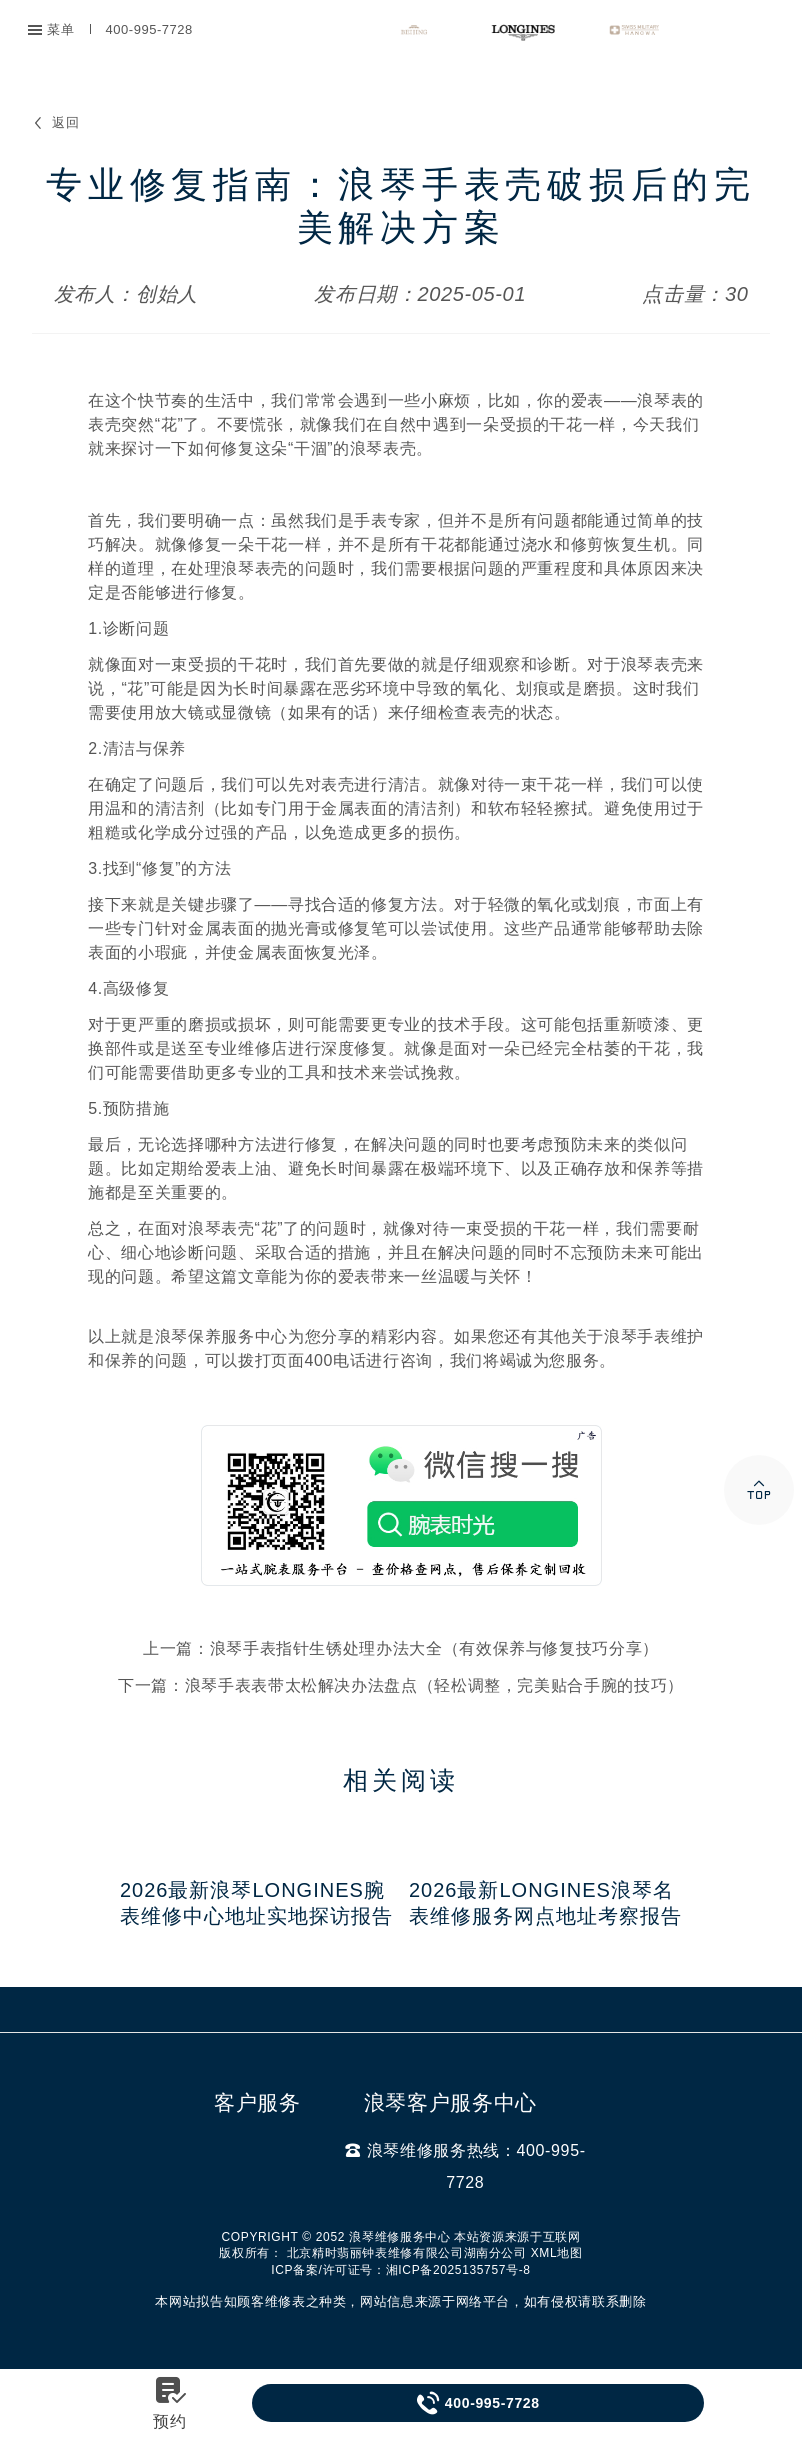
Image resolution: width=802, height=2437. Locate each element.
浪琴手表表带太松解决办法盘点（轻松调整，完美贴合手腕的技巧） (434, 1685)
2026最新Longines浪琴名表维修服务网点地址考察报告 (545, 1903)
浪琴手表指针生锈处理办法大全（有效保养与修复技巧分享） (434, 1648)
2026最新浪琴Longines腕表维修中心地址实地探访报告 (256, 1903)
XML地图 (557, 2253)
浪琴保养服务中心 (221, 1336)
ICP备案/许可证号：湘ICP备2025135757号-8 (400, 2270)
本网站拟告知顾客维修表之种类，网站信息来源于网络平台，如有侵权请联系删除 (400, 2301)
